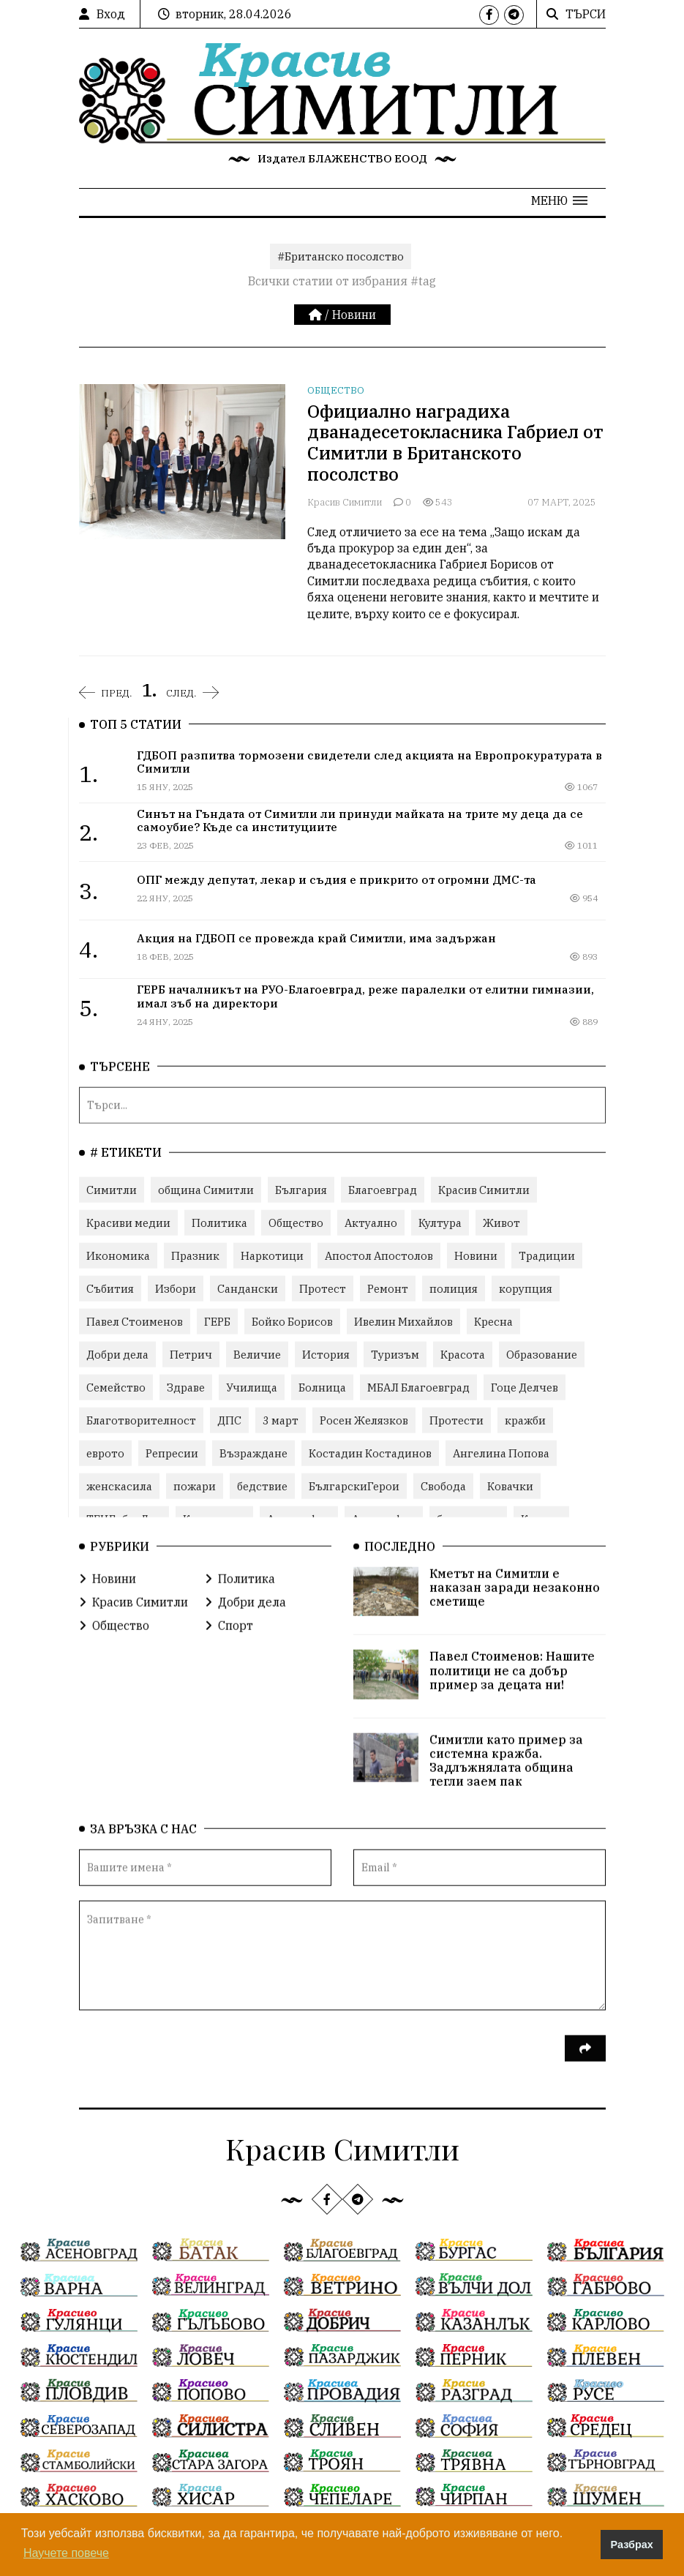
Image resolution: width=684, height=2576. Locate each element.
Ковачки (510, 1485)
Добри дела (117, 1354)
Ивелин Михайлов (403, 1321)
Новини (354, 314)
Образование (541, 1354)
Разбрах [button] (632, 2544)
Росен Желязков (364, 1420)
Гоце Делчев (524, 1387)
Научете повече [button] (66, 2553)
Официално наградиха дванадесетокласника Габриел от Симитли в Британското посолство (455, 442)
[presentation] (190, 2056)
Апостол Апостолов (379, 1255)
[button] (559, 200)
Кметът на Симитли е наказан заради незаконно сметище (514, 1587)
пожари (194, 1485)
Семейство (116, 1387)
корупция (525, 1288)
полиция (453, 1288)
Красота (462, 1354)
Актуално (371, 1222)
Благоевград (382, 1189)
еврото (105, 1453)
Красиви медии (128, 1222)
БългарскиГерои (354, 1485)
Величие (257, 1354)
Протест (322, 1288)
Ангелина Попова (501, 1453)
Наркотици (272, 1255)
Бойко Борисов (292, 1321)
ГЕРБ (217, 1321)
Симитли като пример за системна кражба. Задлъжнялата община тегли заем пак (506, 1760)
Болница (322, 1387)
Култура (440, 1222)
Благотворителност (141, 1420)
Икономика (118, 1255)
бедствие (262, 1485)
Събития (110, 1288)
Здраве (186, 1387)
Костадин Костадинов (370, 1453)
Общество (335, 390)
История (326, 1354)
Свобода (443, 1485)
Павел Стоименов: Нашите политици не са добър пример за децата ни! (512, 1669)
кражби (525, 1420)
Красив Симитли (344, 502)
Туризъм (395, 1354)
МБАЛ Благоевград (418, 1387)
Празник (195, 1255)
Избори (175, 1288)
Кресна (493, 1321)
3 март (280, 1420)
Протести (456, 1420)
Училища (251, 1387)
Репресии (172, 1453)
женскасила (119, 1485)
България (301, 1189)
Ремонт (387, 1288)
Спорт (229, 1625)
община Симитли (206, 1189)
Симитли (111, 1189)
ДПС (229, 1420)
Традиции (547, 1255)
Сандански (247, 1288)
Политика (219, 1222)
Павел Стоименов (134, 1321)
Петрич (191, 1354)
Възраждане (253, 1453)
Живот (501, 1222)
